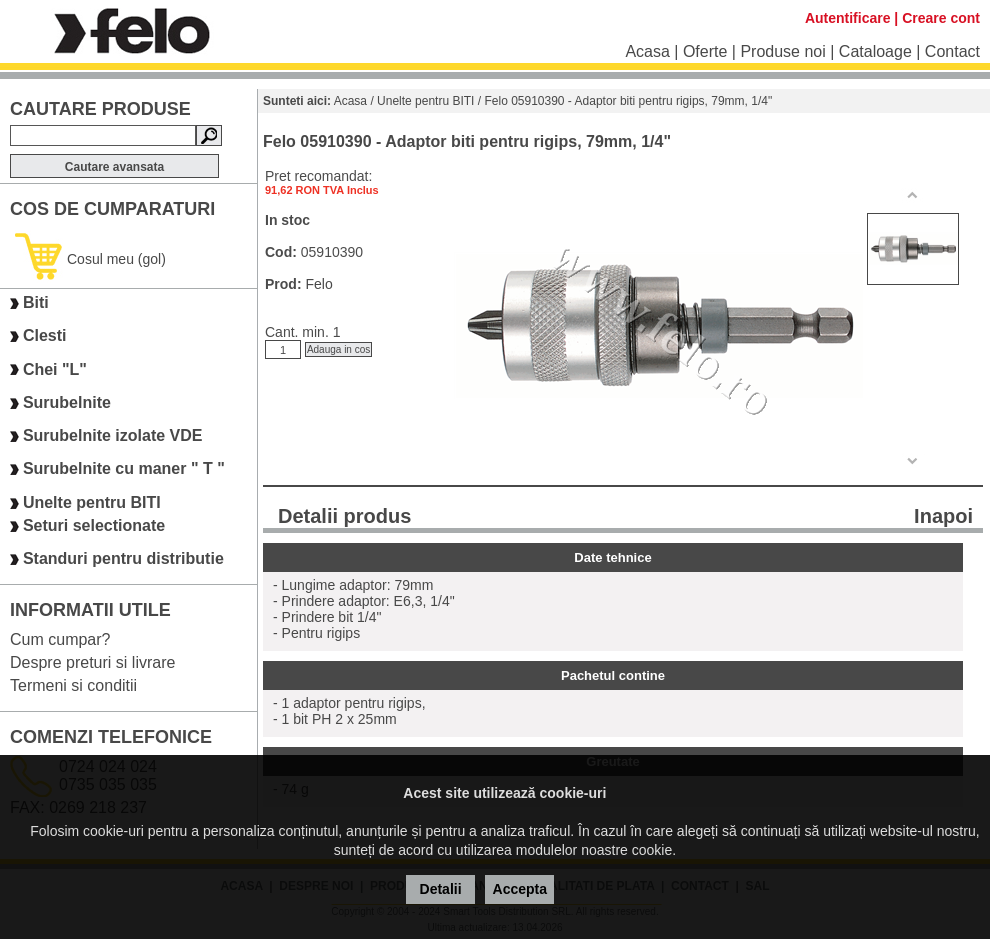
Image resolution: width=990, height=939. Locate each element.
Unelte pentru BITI (92, 502)
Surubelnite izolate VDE (113, 435)
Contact (952, 51)
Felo (318, 284)
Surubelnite (67, 402)
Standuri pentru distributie (123, 559)
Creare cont (941, 18)
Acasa (647, 51)
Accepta (520, 889)
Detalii (441, 889)
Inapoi (943, 516)
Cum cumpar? (60, 639)
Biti (36, 302)
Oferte (705, 51)
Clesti (45, 336)
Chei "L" (55, 369)
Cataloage (875, 51)
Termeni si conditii (73, 685)
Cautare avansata (114, 167)
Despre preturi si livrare (92, 662)
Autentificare (848, 18)
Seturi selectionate (94, 525)
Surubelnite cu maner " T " (124, 469)
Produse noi (782, 51)
